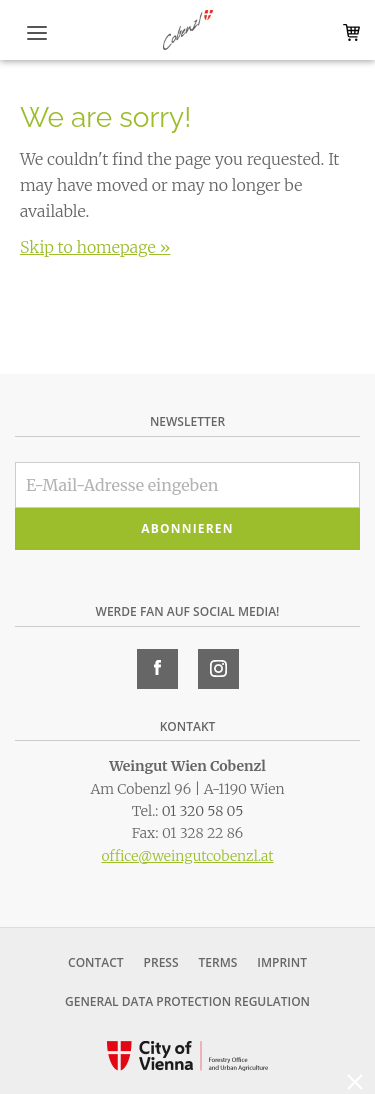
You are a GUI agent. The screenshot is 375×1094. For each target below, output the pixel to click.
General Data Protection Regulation (187, 1001)
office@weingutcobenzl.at (187, 856)
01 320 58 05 (203, 811)
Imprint (282, 962)
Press (161, 962)
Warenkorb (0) (347, 32)
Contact (96, 962)
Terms (218, 962)
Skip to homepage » (95, 247)
